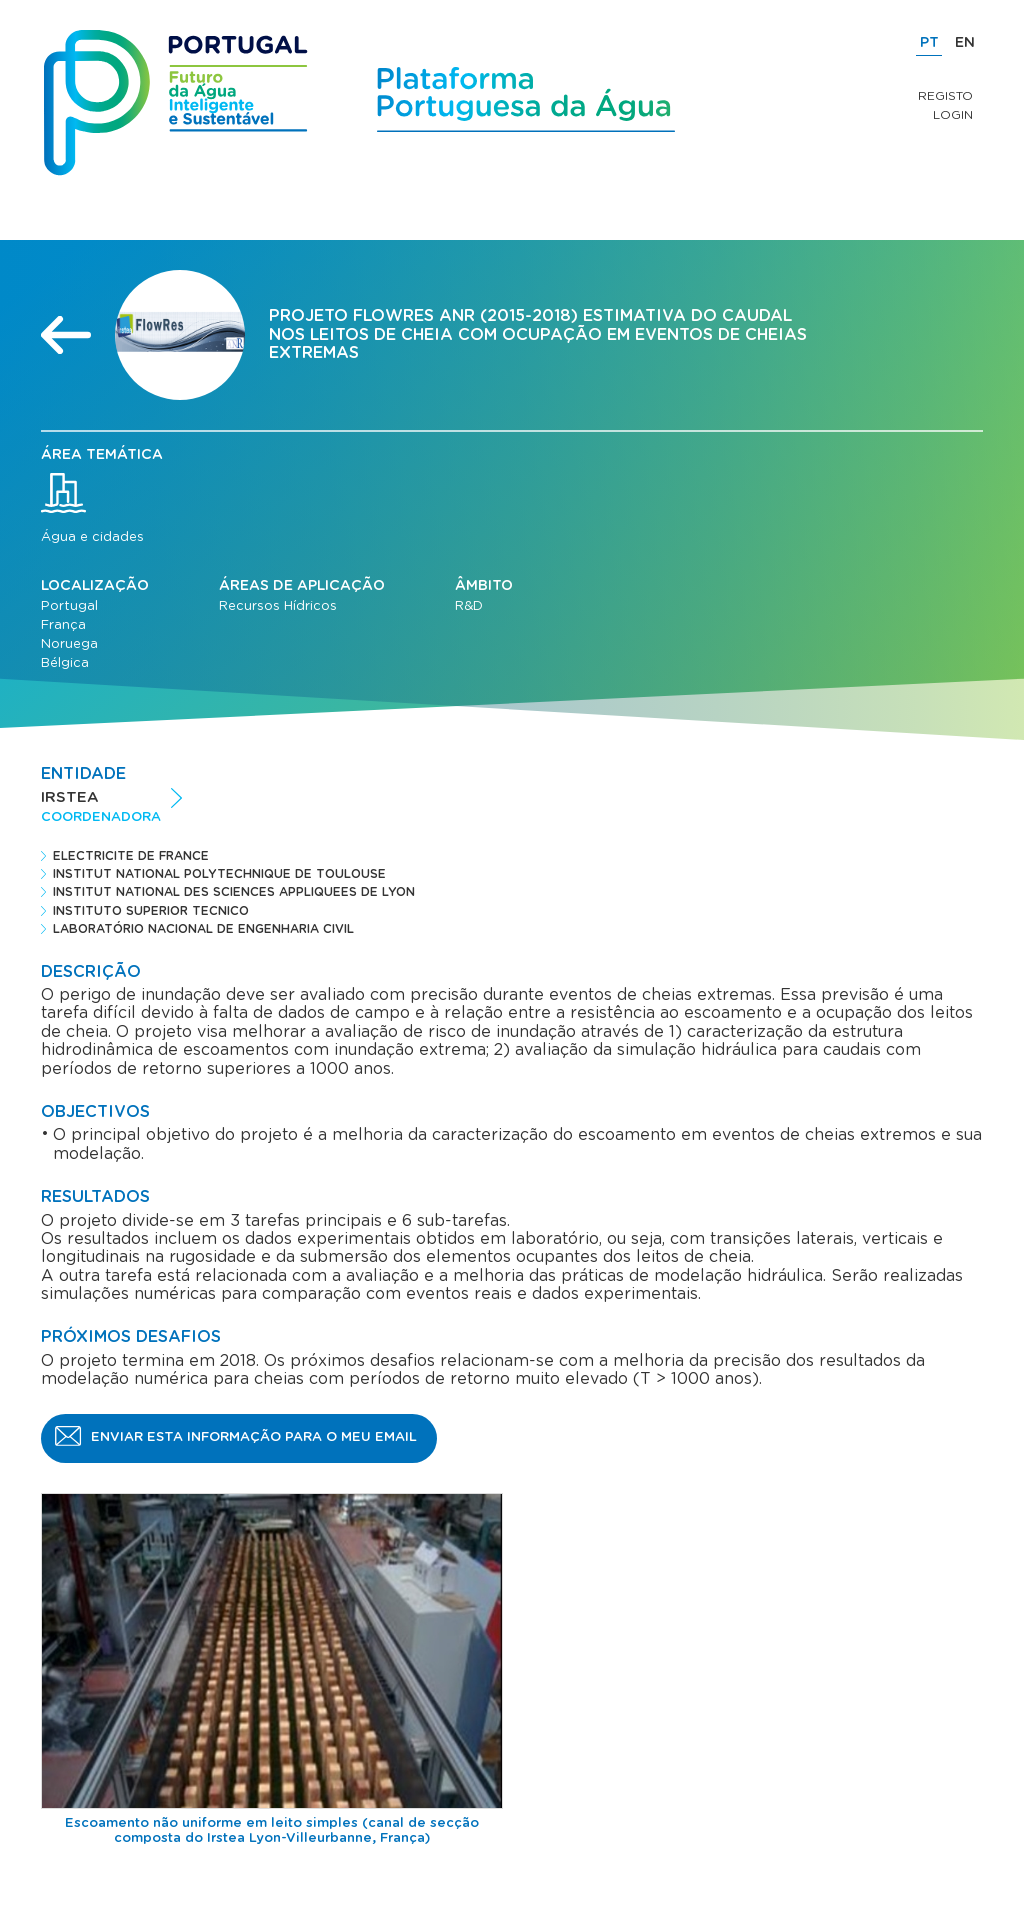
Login (953, 115)
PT (929, 43)
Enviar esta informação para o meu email (254, 1437)
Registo (945, 96)
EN (965, 43)
